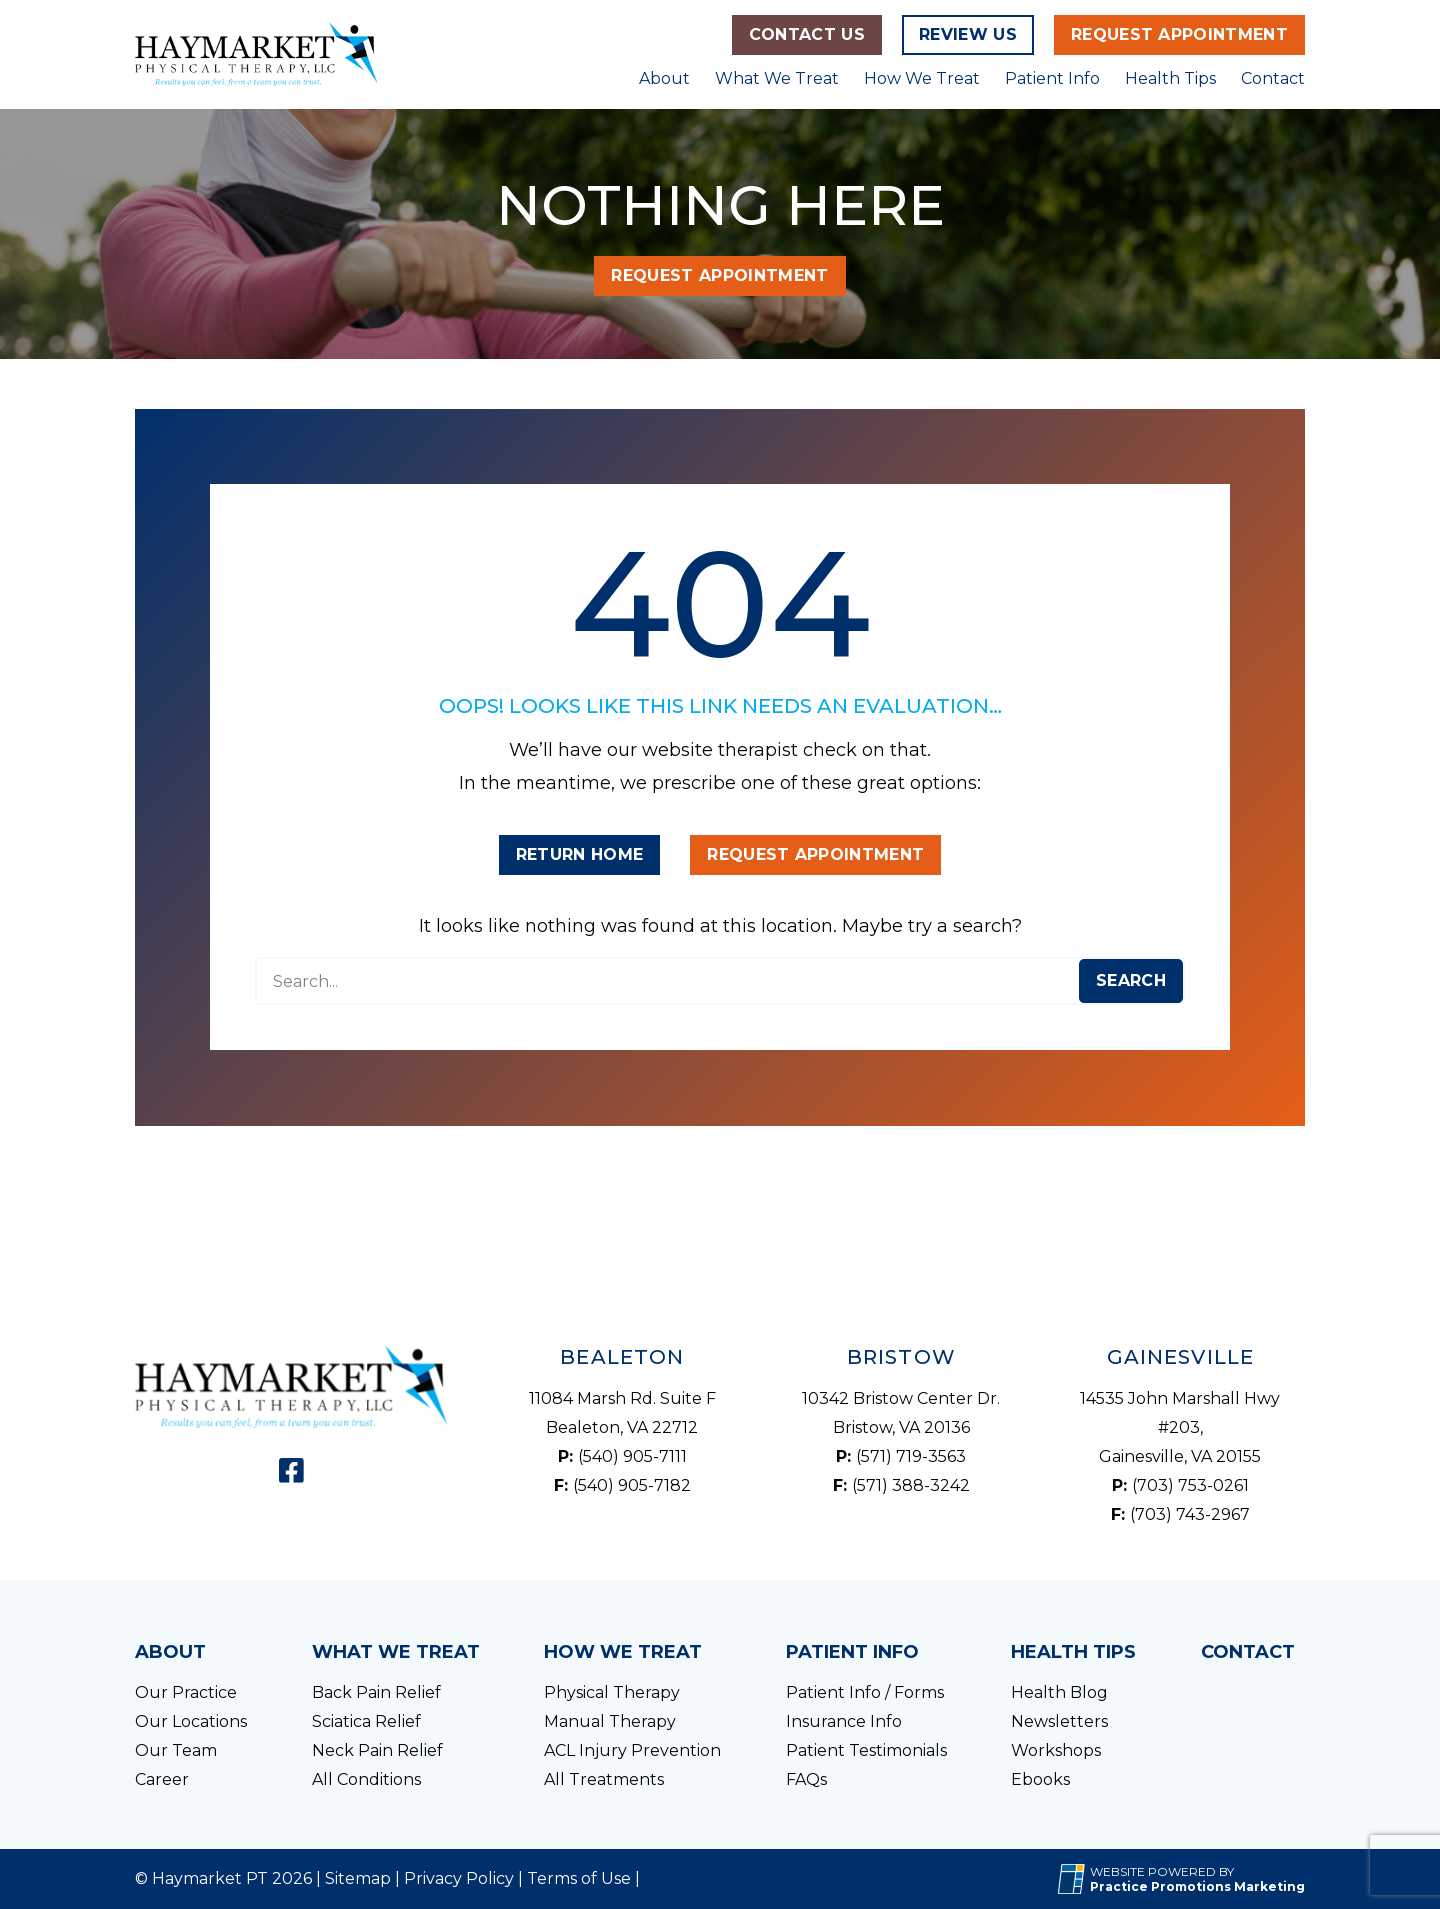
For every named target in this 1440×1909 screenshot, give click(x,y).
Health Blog (1059, 1692)
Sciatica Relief (366, 1721)
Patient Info (1052, 78)
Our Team (176, 1750)
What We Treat (777, 78)
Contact (1273, 78)
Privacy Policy (459, 1878)
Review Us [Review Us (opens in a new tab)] (968, 34)
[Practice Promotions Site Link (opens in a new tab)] (1074, 1879)
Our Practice (186, 1692)
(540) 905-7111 (632, 1456)
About (664, 78)
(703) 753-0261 (1190, 1485)
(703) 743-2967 (1190, 1514)
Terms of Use (579, 1878)
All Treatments (604, 1779)
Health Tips (1170, 78)
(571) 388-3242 (911, 1485)
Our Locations (191, 1721)
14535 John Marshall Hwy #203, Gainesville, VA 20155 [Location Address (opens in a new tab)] (1180, 1427)
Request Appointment (1179, 34)
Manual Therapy (610, 1721)
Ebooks (1040, 1779)
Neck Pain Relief (377, 1750)
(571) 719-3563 (911, 1456)
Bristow (901, 1357)
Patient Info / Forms (865, 1692)
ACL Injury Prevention (632, 1750)
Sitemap (358, 1878)
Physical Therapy (612, 1692)
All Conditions (366, 1779)
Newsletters (1059, 1721)
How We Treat (922, 78)
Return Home (580, 854)
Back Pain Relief (376, 1692)
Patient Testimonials (866, 1750)
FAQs (806, 1779)
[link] (291, 1470)
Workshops (1056, 1750)
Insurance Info (844, 1721)
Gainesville (1180, 1357)
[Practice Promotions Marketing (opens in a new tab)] (1197, 1886)
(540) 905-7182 (632, 1485)
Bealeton (622, 1357)
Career (162, 1779)
